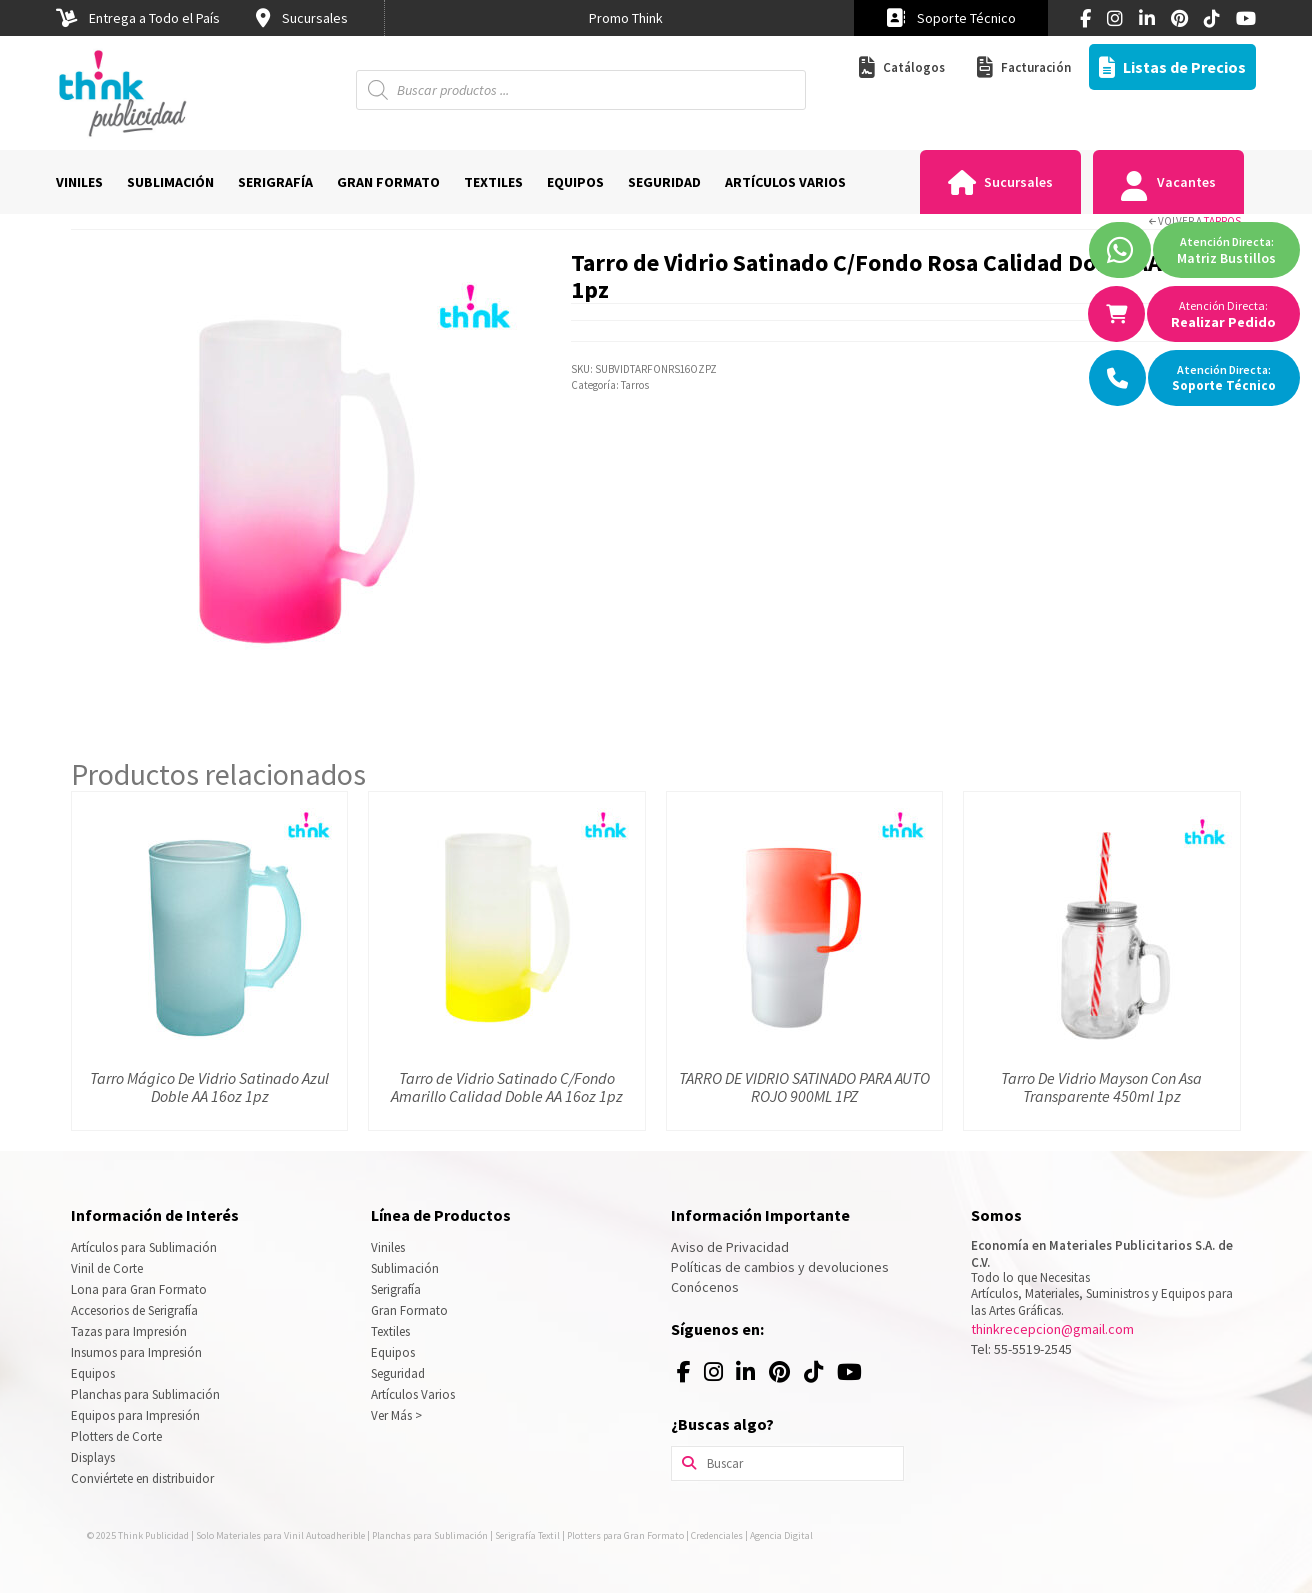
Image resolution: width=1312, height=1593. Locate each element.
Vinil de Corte (107, 1268)
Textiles (390, 1331)
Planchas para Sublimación (145, 1394)
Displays (93, 1457)
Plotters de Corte (116, 1436)
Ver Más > (396, 1415)
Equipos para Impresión (135, 1415)
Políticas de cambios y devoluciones (780, 1267)
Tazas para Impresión (129, 1331)
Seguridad (398, 1373)
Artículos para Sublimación (144, 1247)
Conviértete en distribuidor (142, 1478)
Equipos (93, 1373)
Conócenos (705, 1287)
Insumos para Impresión (136, 1352)
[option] (626, 18)
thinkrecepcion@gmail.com (1052, 1329)
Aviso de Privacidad (730, 1247)
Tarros (1222, 221)
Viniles (388, 1247)
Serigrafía (396, 1289)
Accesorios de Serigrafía (134, 1310)
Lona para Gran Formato (139, 1289)
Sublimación (405, 1268)
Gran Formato (409, 1310)
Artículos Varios (413, 1394)
